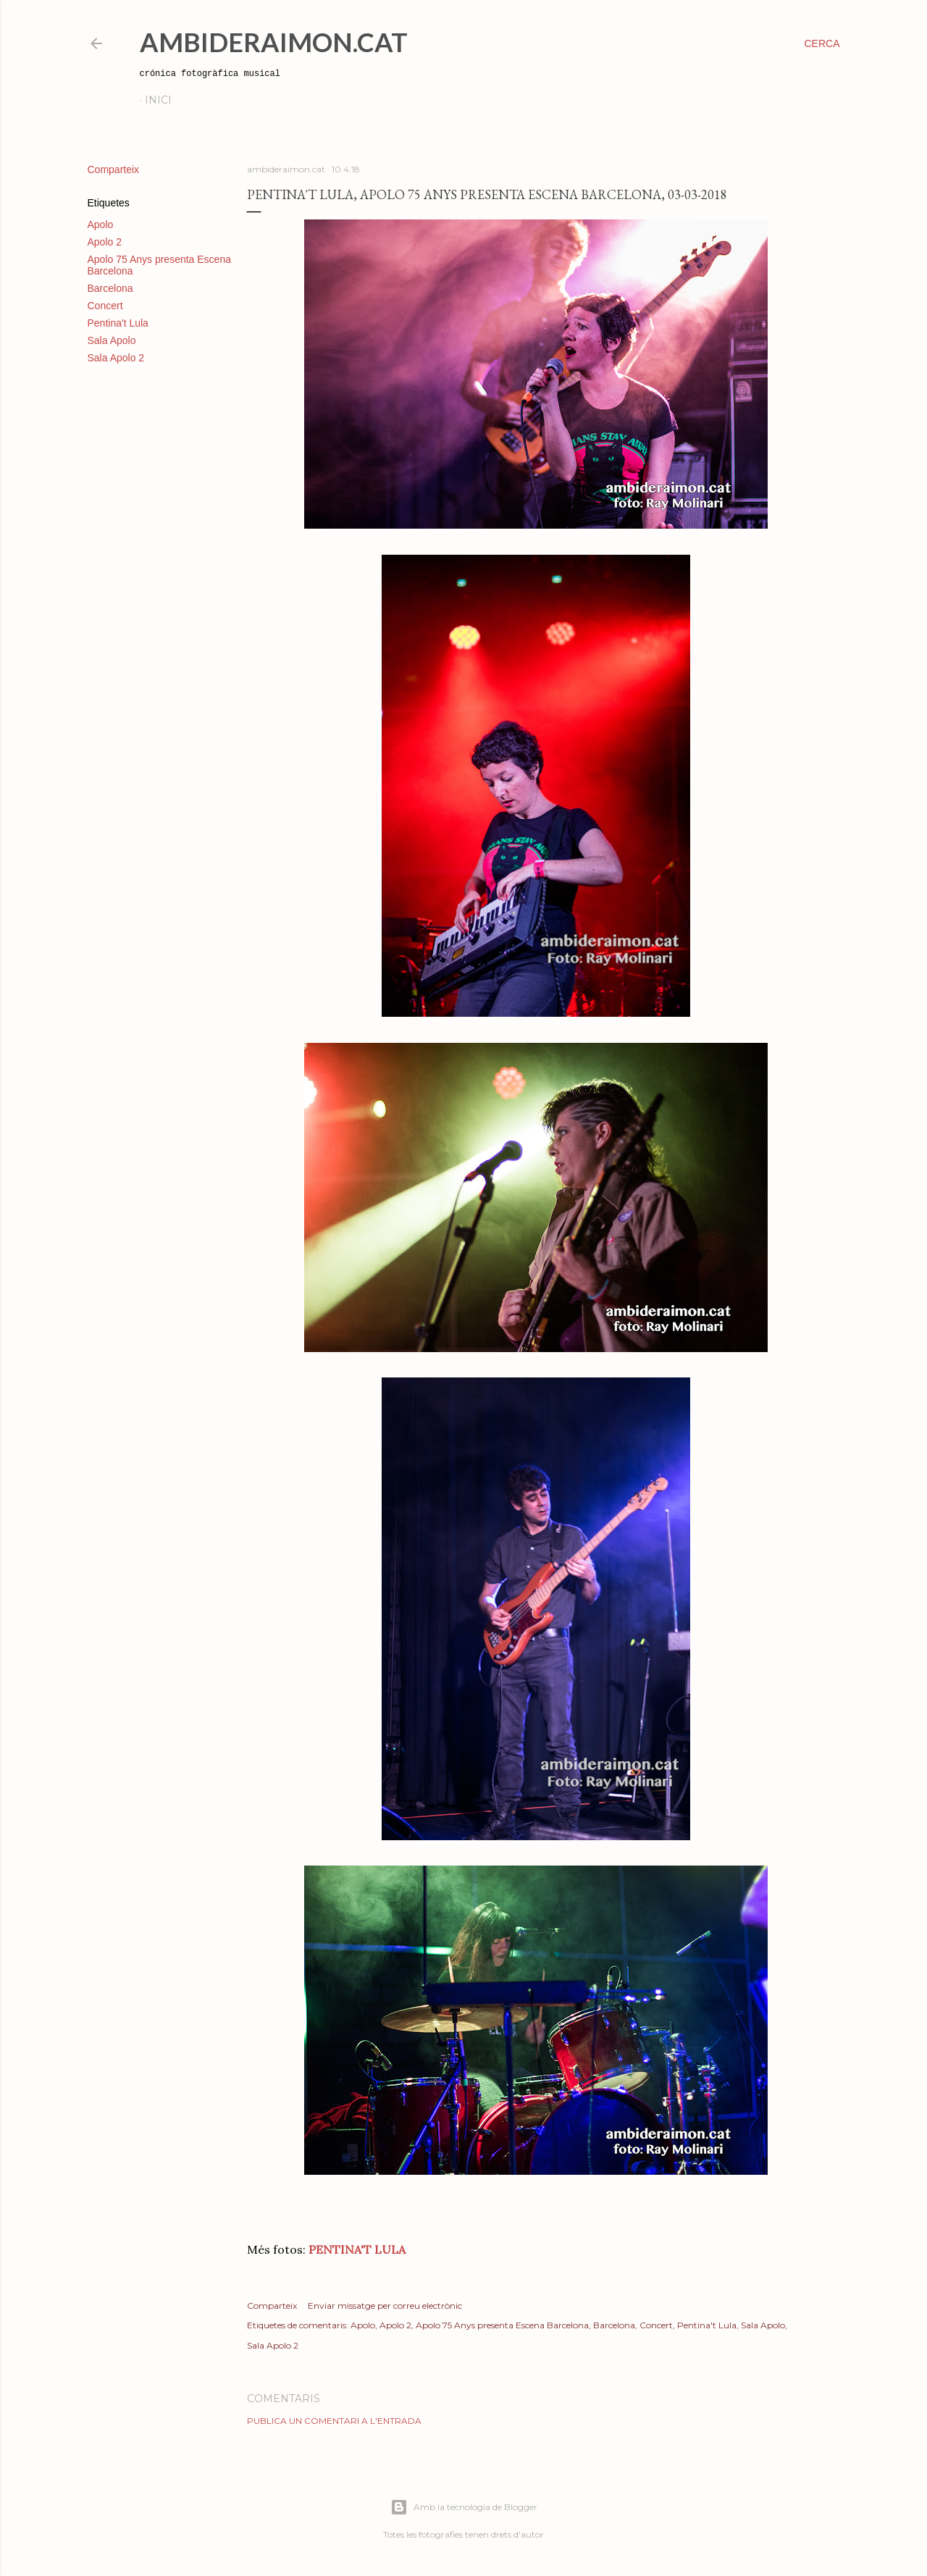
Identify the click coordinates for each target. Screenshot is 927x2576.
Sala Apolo (112, 340)
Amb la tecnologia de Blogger (463, 2507)
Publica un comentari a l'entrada (334, 2420)
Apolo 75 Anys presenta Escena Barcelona (502, 2325)
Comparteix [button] (114, 169)
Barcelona (110, 288)
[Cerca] (821, 43)
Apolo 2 (105, 242)
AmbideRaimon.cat (274, 42)
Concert (105, 305)
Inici (158, 99)
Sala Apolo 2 (116, 358)
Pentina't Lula (118, 323)
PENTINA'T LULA (357, 2249)
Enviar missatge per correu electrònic (385, 2305)
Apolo (101, 224)
